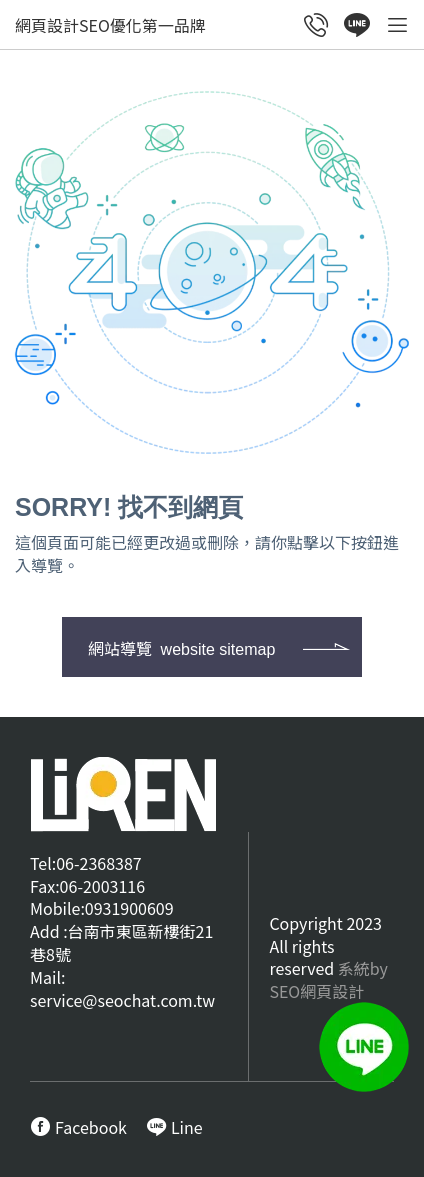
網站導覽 (181, 648)
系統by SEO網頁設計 (328, 979)
